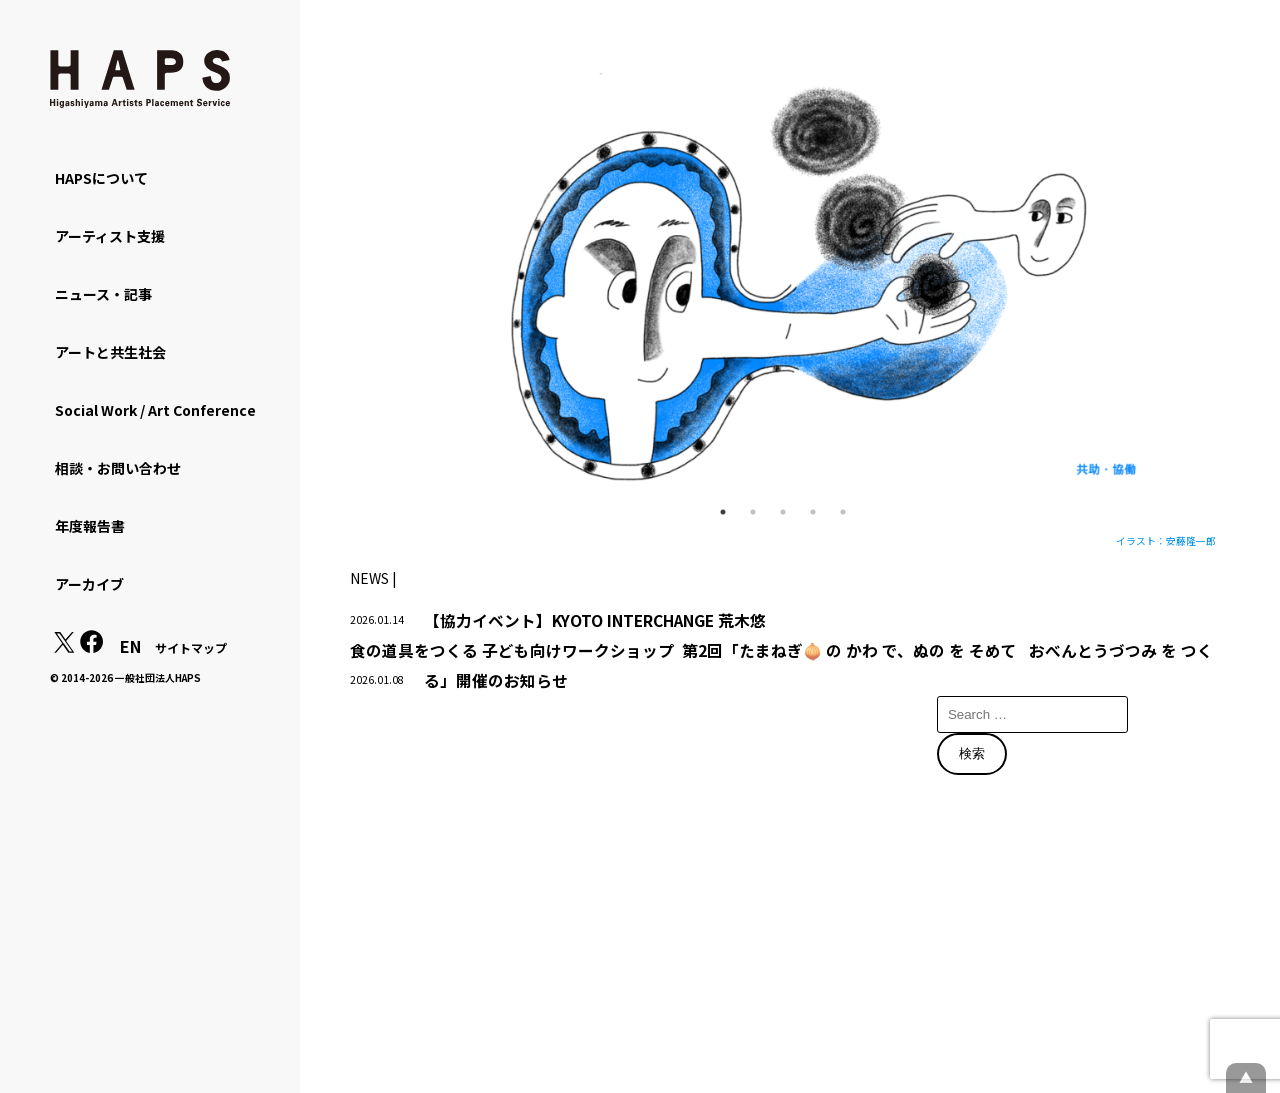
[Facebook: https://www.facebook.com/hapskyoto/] (92, 647)
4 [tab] (813, 512)
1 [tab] (723, 512)
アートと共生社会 (110, 352)
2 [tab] (753, 512)
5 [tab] (843, 512)
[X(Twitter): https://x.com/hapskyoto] (64, 647)
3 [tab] (783, 512)
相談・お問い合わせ (118, 468)
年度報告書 (90, 526)
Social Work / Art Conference (155, 410)
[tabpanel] (783, 284)
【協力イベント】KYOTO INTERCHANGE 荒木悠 (595, 620)
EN (130, 646)
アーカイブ (89, 584)
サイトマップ (191, 647)
